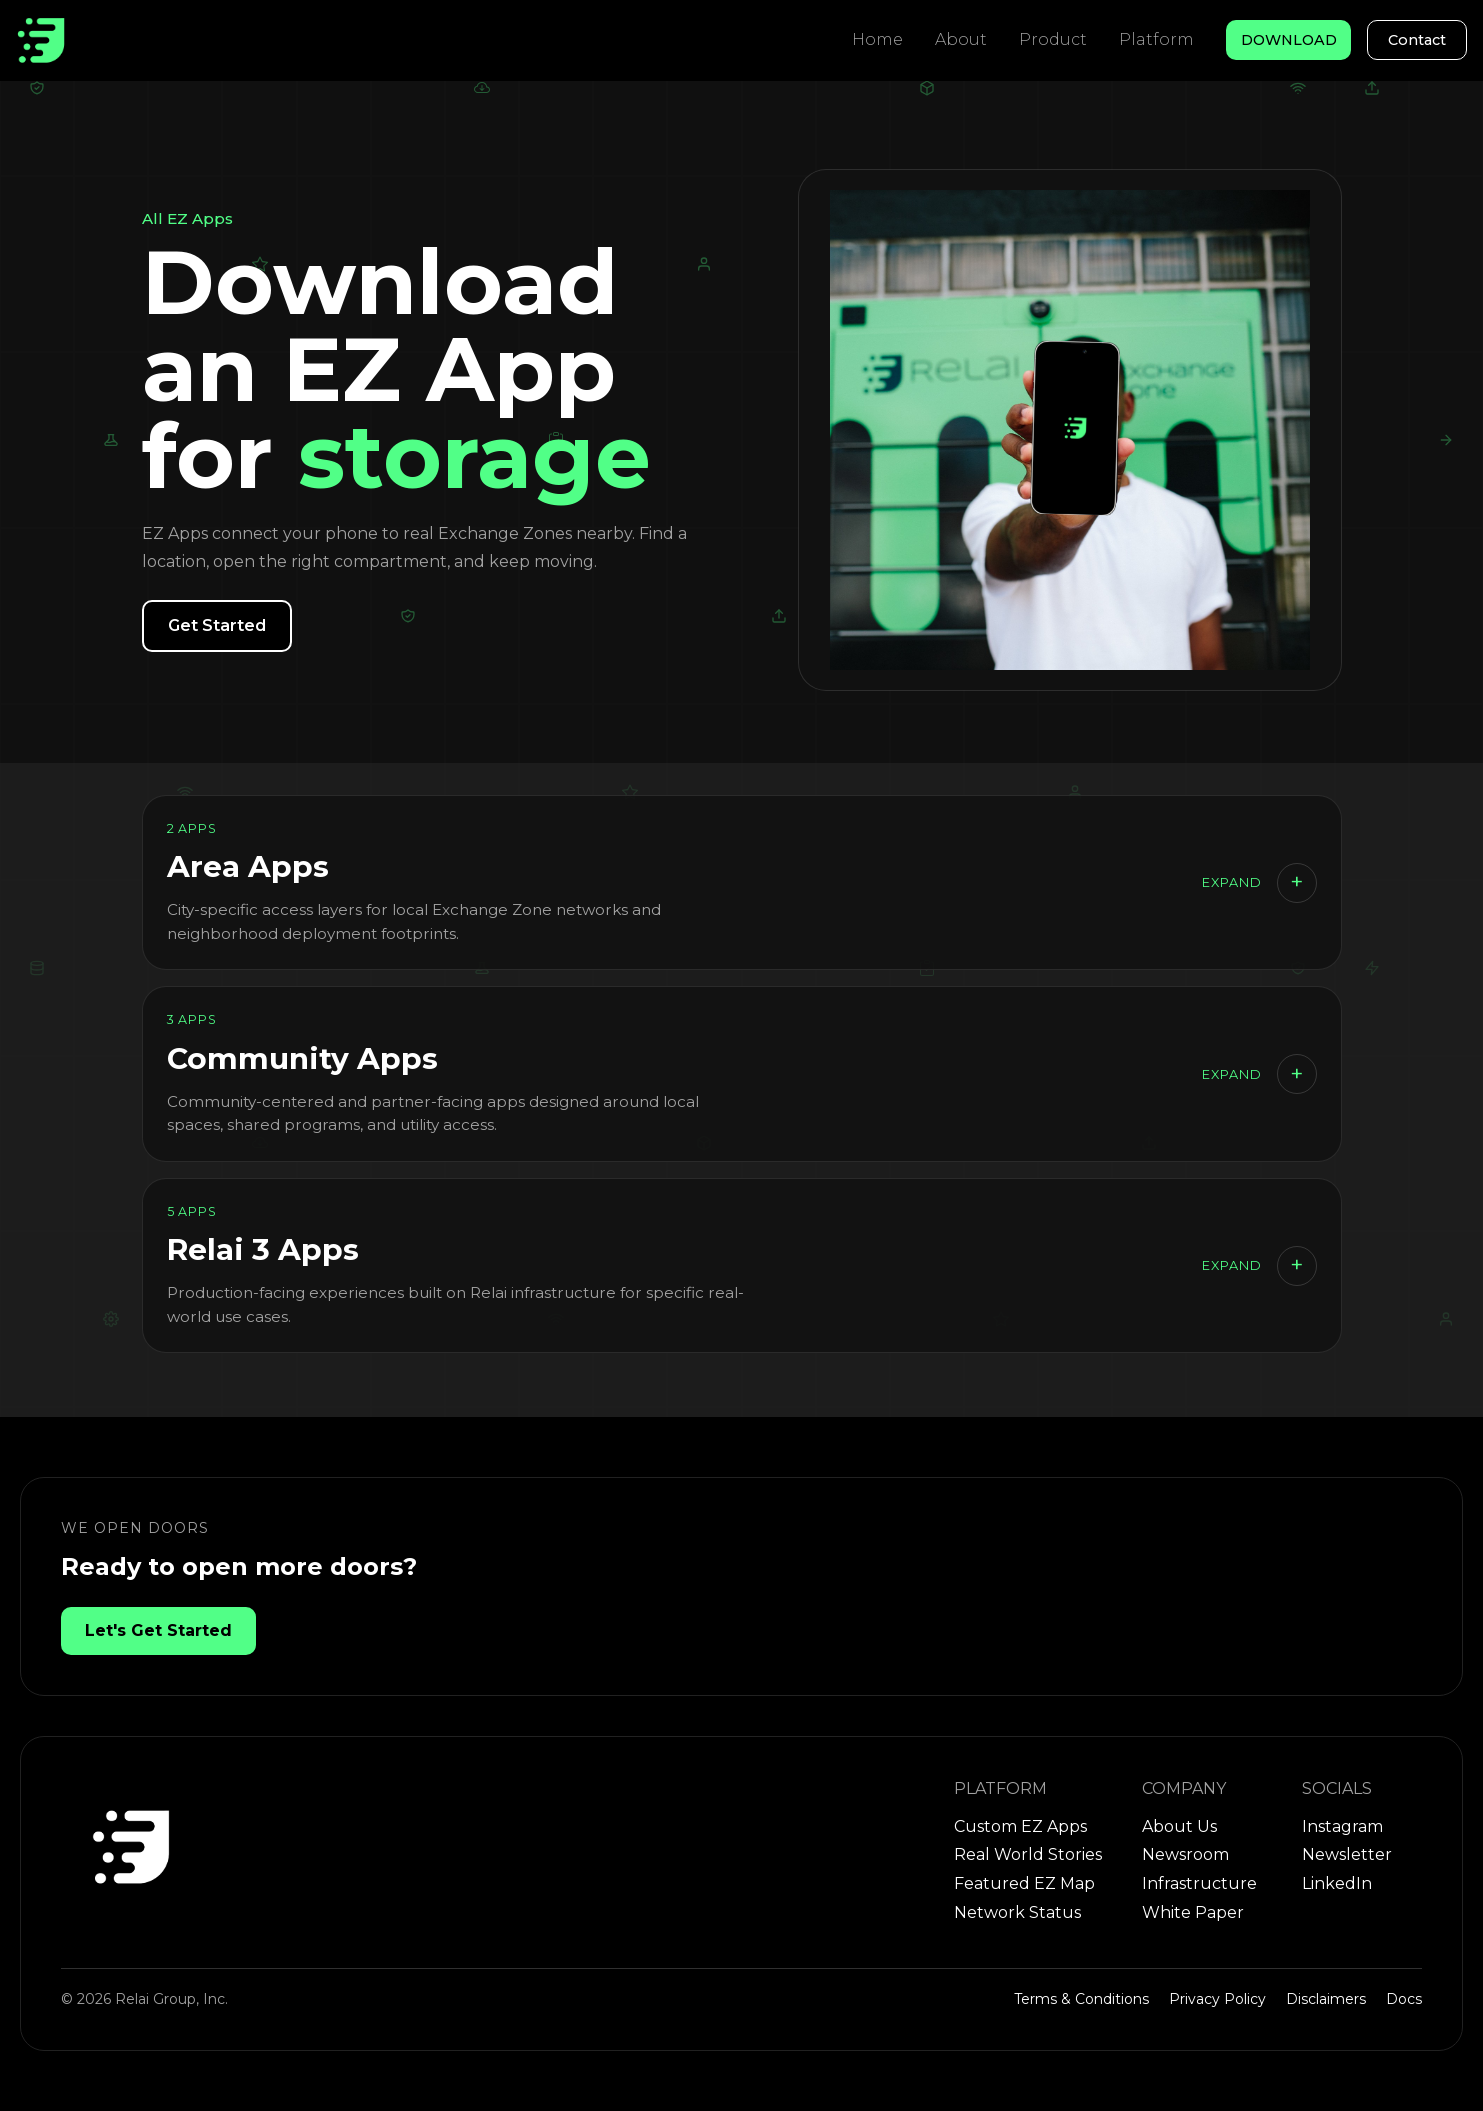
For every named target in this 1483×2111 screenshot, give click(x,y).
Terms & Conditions (1081, 1999)
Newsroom (1185, 1854)
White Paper (1193, 1912)
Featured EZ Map (1024, 1883)
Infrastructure (1199, 1883)
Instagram (1342, 1826)
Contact (1417, 40)
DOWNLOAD (1289, 40)
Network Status (1017, 1912)
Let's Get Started (158, 1630)
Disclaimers (1326, 1999)
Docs (1404, 1999)
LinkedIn (1337, 1883)
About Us (1179, 1826)
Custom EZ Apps (1020, 1826)
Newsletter (1347, 1854)
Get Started (217, 625)
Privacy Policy (1217, 1999)
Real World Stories (1028, 1854)
